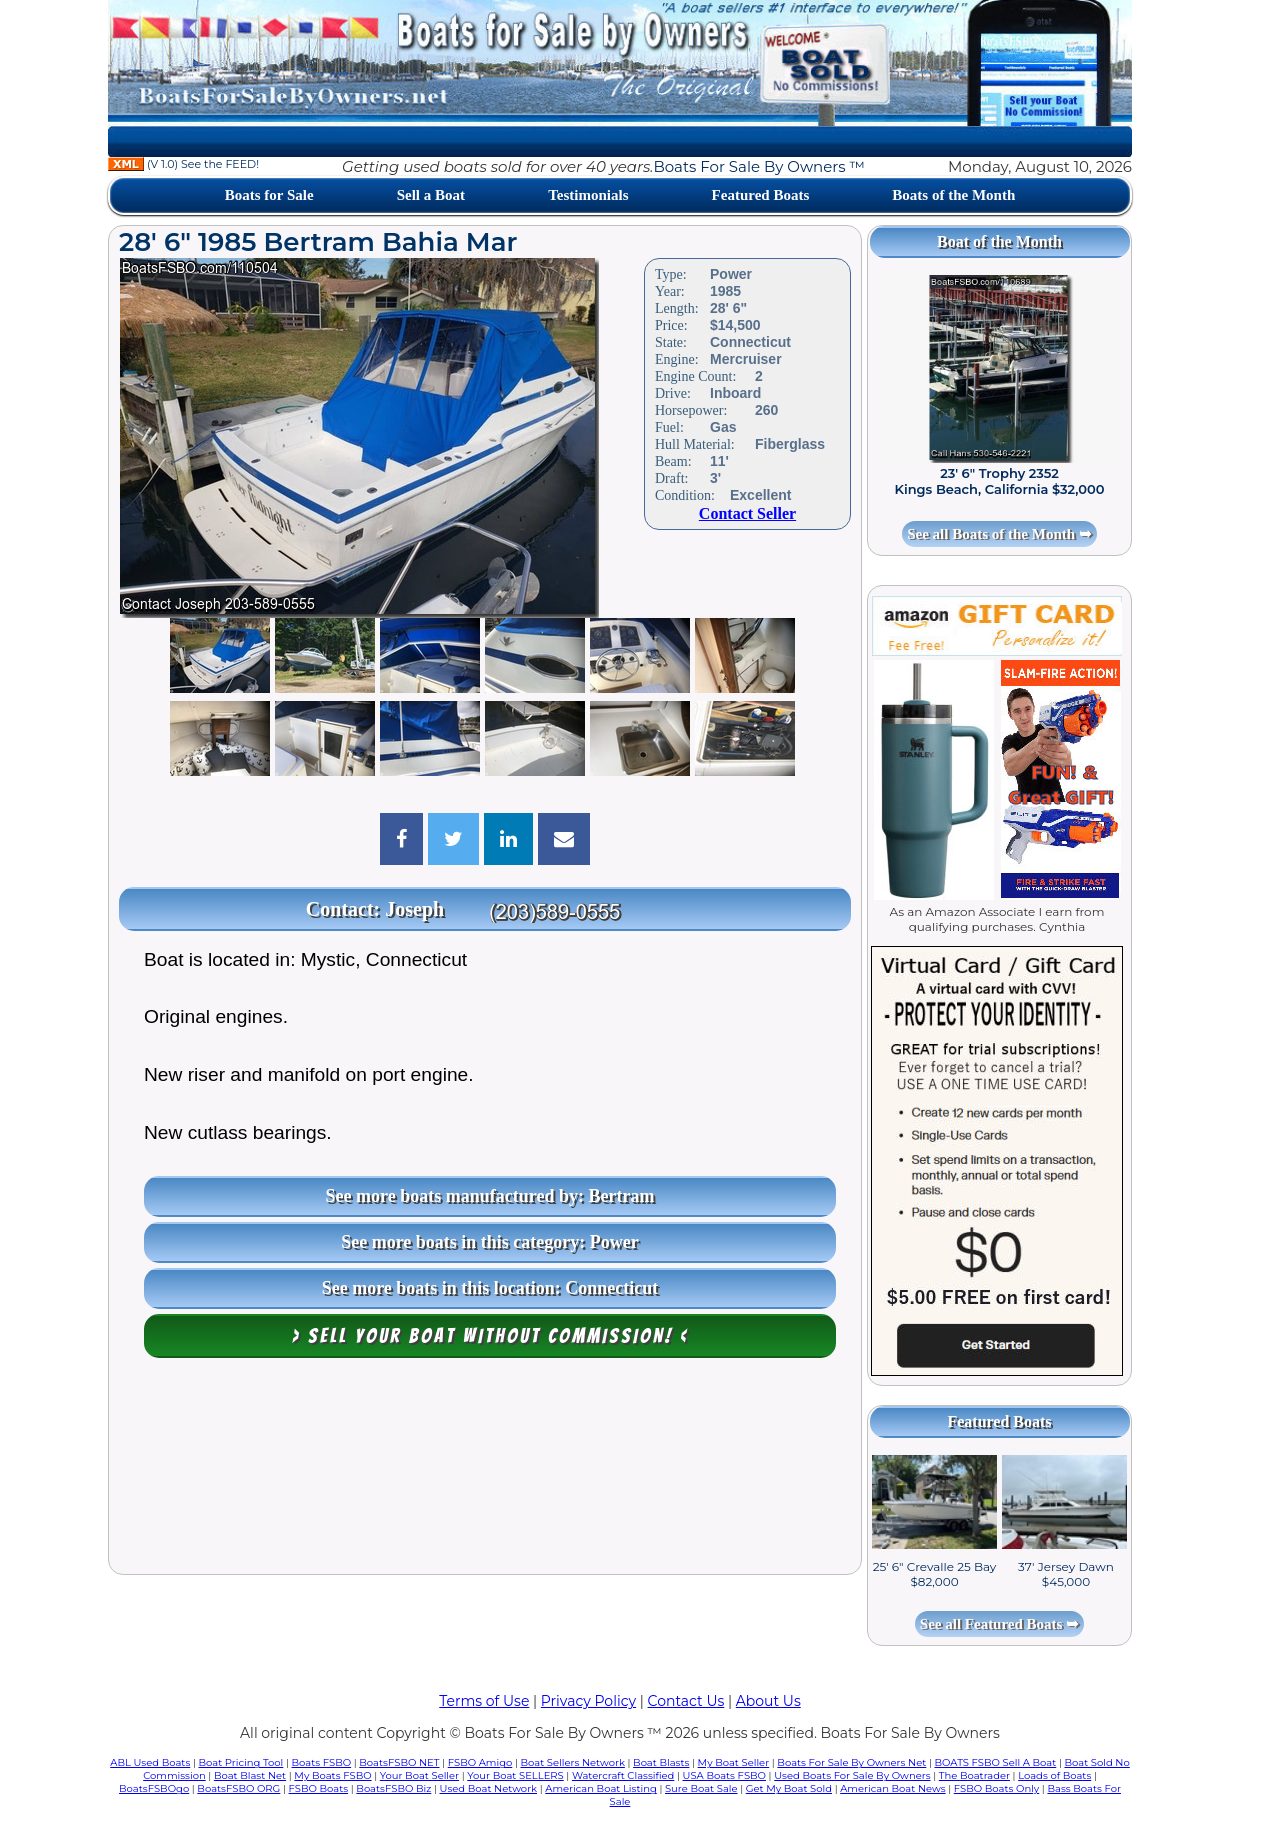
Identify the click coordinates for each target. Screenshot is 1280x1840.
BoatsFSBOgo (154, 1788)
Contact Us (686, 1701)
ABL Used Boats (150, 1762)
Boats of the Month (953, 195)
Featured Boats (761, 195)
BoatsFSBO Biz (393, 1788)
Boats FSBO (322, 1762)
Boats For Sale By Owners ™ (758, 166)
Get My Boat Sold (789, 1788)
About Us (768, 1701)
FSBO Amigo (480, 1762)
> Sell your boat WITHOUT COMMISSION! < (490, 1336)
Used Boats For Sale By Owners (852, 1775)
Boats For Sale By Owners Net (851, 1762)
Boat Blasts (661, 1762)
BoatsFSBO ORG (238, 1788)
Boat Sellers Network (572, 1762)
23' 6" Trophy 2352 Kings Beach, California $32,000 (999, 481)
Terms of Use (484, 1701)
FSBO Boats (319, 1788)
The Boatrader (974, 1775)
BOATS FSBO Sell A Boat (996, 1762)
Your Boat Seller (419, 1775)
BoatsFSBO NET (399, 1762)
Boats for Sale (269, 195)
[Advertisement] (485, 1471)
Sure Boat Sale (701, 1788)
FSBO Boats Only (996, 1788)
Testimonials (588, 195)
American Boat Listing (601, 1788)
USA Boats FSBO (724, 1775)
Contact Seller (747, 513)
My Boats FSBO (332, 1775)
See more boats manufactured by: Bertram (490, 1196)
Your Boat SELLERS (515, 1775)
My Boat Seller (734, 1762)
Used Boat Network (489, 1788)
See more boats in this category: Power (490, 1242)
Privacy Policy (588, 1701)
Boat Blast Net (250, 1775)
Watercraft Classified (623, 1775)
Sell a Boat (431, 195)
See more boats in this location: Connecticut (490, 1288)
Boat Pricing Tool (240, 1762)
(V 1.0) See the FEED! (183, 164)
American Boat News (892, 1788)
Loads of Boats (1054, 1775)
